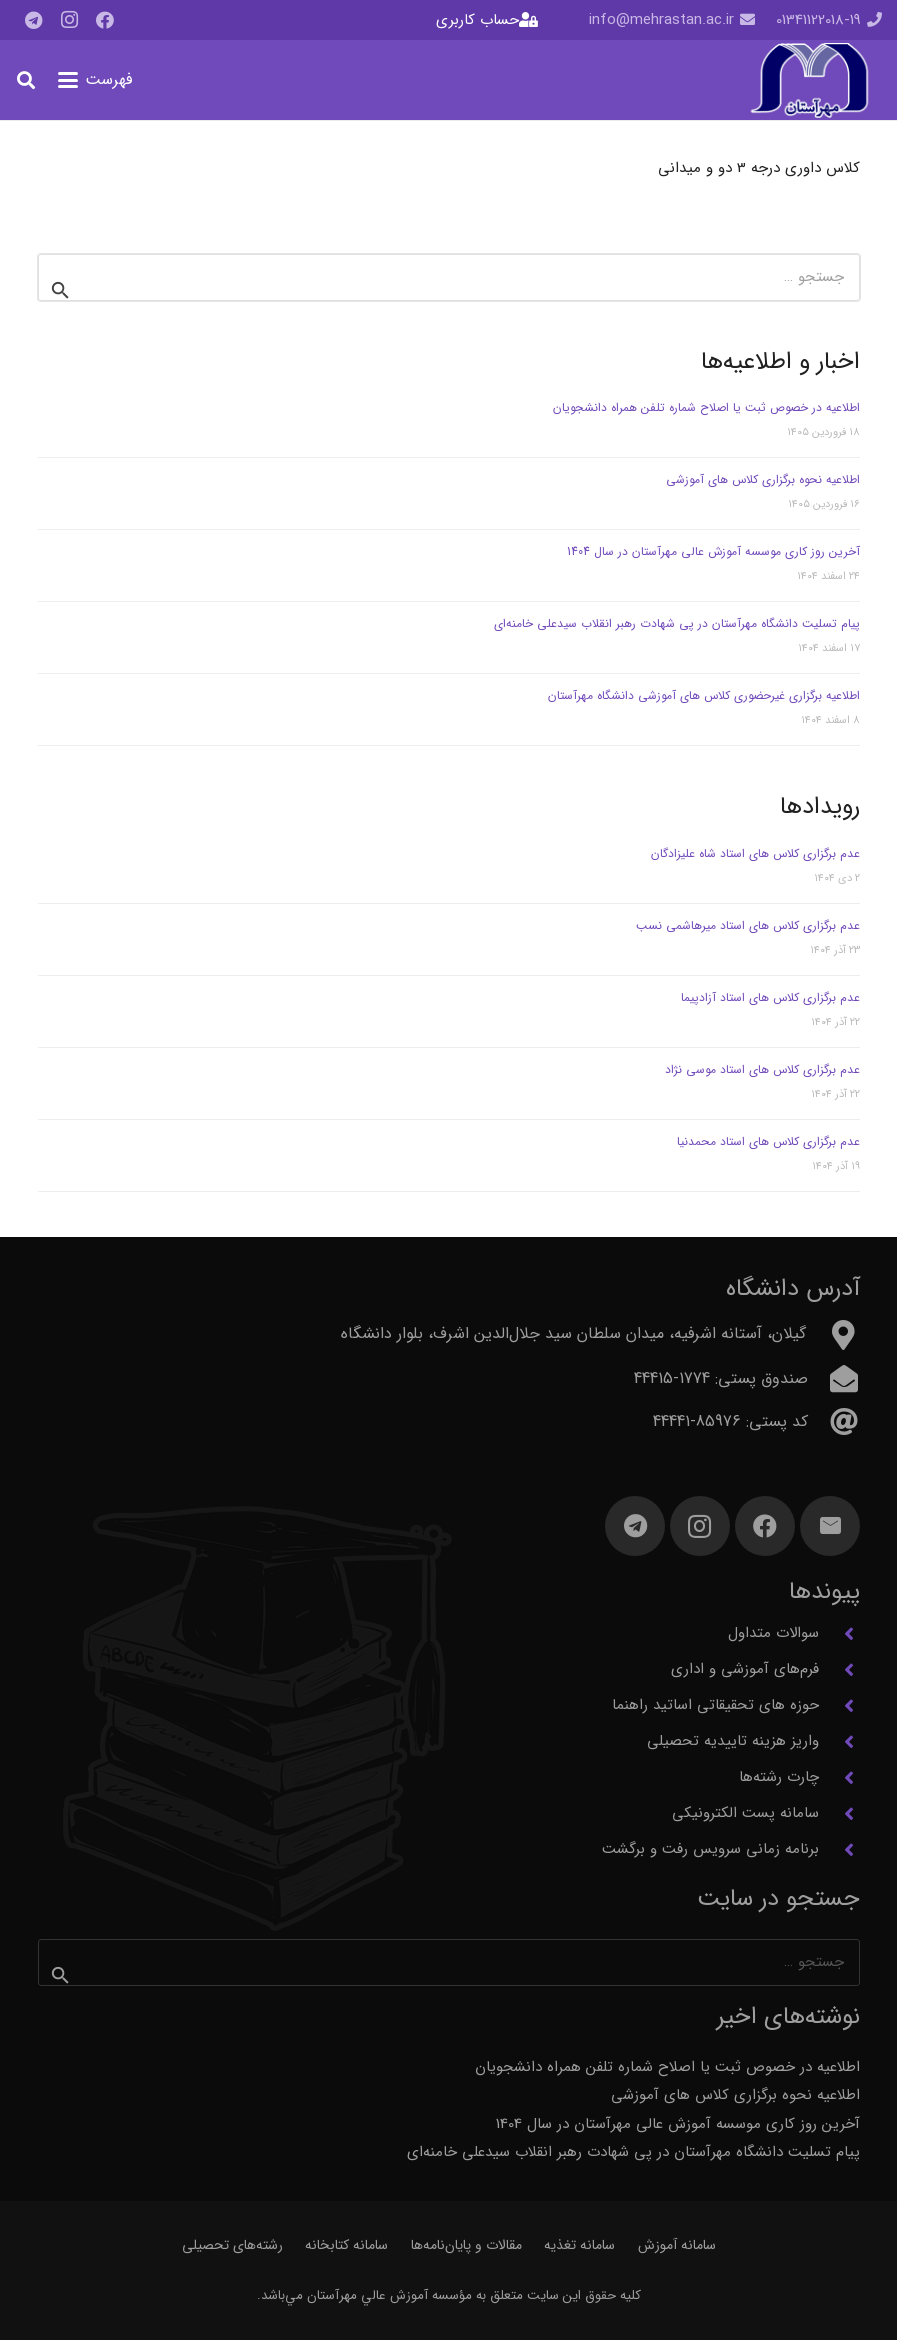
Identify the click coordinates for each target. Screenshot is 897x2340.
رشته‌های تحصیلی (232, 2245)
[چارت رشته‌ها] (839, 1778)
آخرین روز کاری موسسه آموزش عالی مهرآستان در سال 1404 (713, 551)
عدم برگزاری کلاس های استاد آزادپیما (770, 997)
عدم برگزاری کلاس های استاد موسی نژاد (762, 1069)
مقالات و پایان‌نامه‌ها (466, 2245)
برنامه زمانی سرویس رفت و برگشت (710, 1849)
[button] (95, 80)
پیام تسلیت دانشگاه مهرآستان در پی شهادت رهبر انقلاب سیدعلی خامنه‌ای (677, 623)
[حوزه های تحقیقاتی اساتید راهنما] (839, 1706)
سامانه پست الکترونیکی (745, 1813)
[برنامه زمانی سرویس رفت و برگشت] (839, 1850)
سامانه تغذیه (579, 2245)
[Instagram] (69, 20)
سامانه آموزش (677, 2245)
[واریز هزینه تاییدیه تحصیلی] (839, 1742)
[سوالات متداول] (839, 1634)
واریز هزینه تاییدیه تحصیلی (733, 1741)
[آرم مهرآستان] (809, 80)
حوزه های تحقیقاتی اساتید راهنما (715, 1705)
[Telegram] (33, 20)
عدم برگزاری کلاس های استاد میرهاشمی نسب (748, 925)
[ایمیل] (830, 1526)
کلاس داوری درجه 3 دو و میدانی (759, 168)
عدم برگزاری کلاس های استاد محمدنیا (768, 1141)
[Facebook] (105, 20)
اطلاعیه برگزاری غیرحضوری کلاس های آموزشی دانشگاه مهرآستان (702, 695)
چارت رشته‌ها (779, 1777)
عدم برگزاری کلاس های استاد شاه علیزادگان (755, 853)
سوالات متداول (773, 1633)
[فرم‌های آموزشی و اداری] (839, 1670)
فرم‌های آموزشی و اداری (745, 1669)
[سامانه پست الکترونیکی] (839, 1814)
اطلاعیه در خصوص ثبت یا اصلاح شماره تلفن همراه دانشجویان (706, 407)
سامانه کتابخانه (346, 2245)
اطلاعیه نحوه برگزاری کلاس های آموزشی (763, 479)
